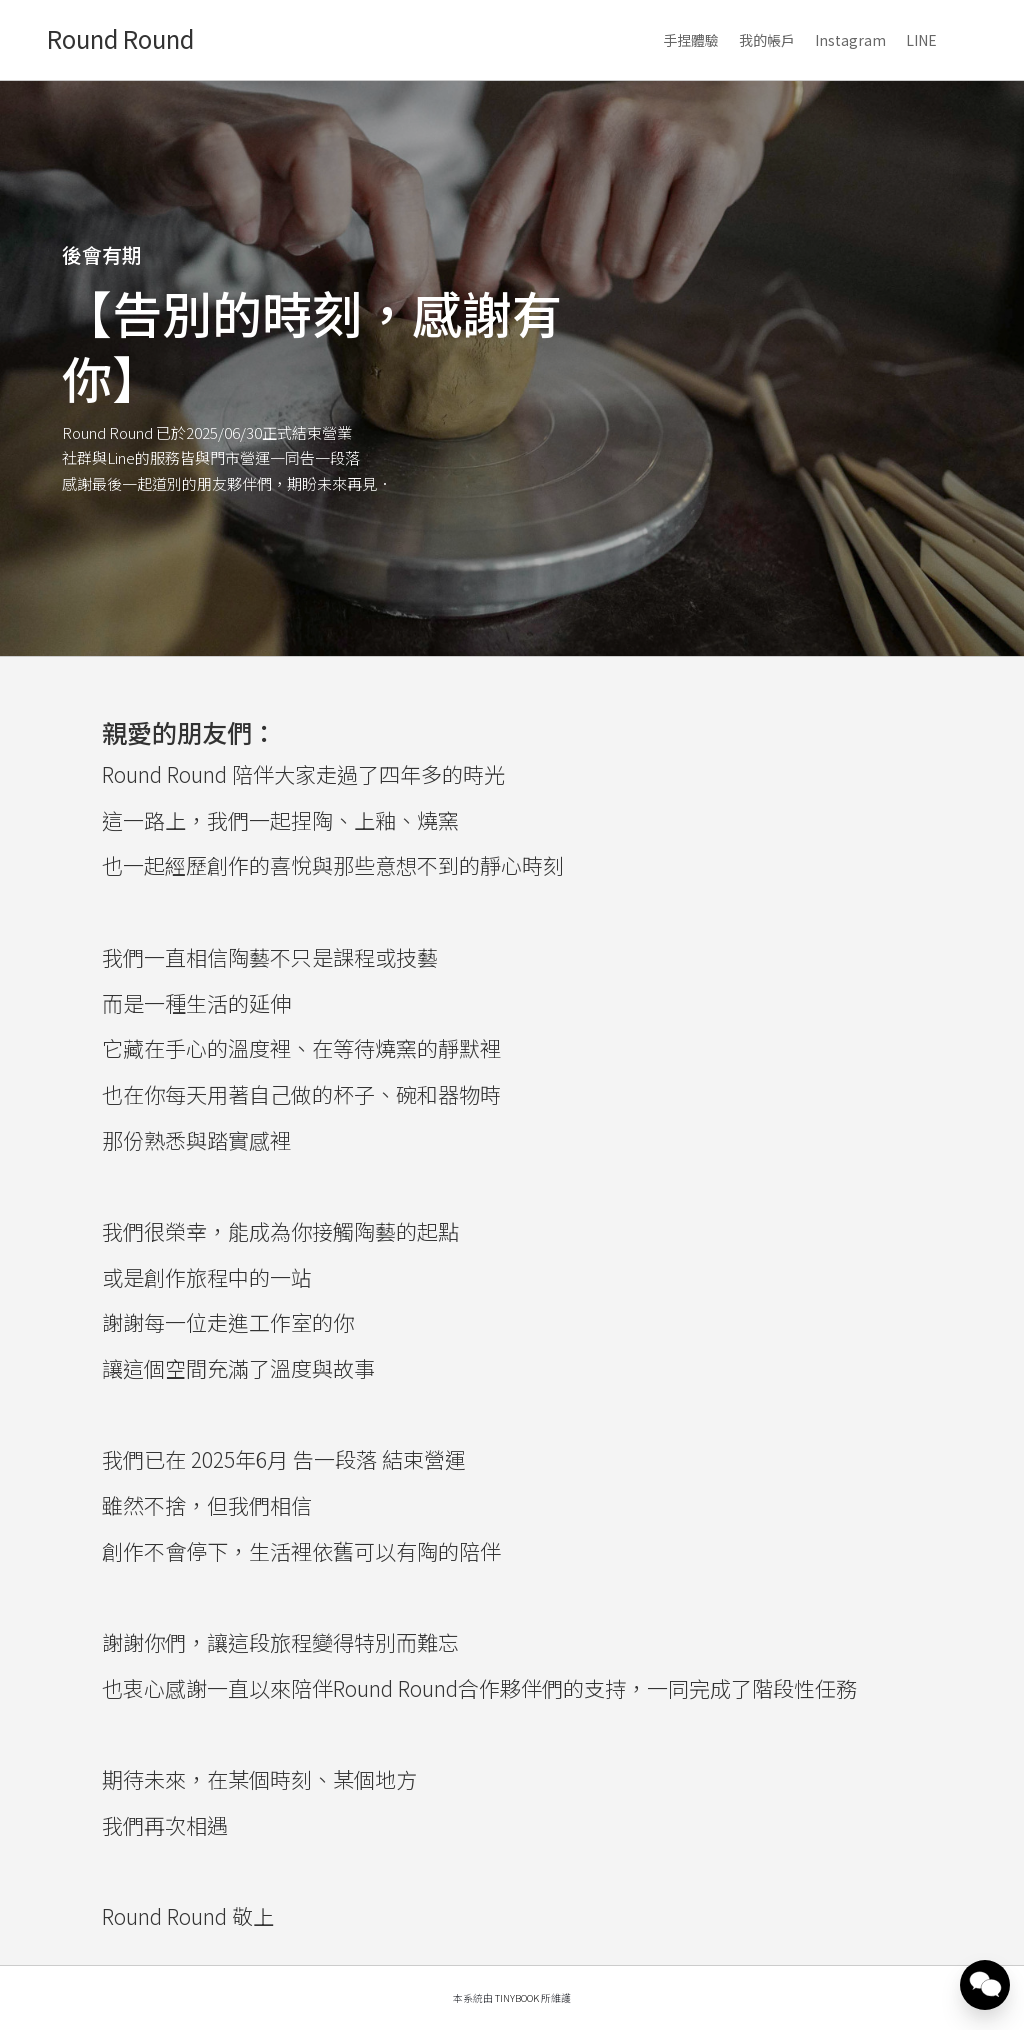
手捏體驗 (691, 40)
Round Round (120, 38)
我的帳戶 (767, 40)
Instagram (850, 40)
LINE (921, 40)
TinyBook (517, 1998)
